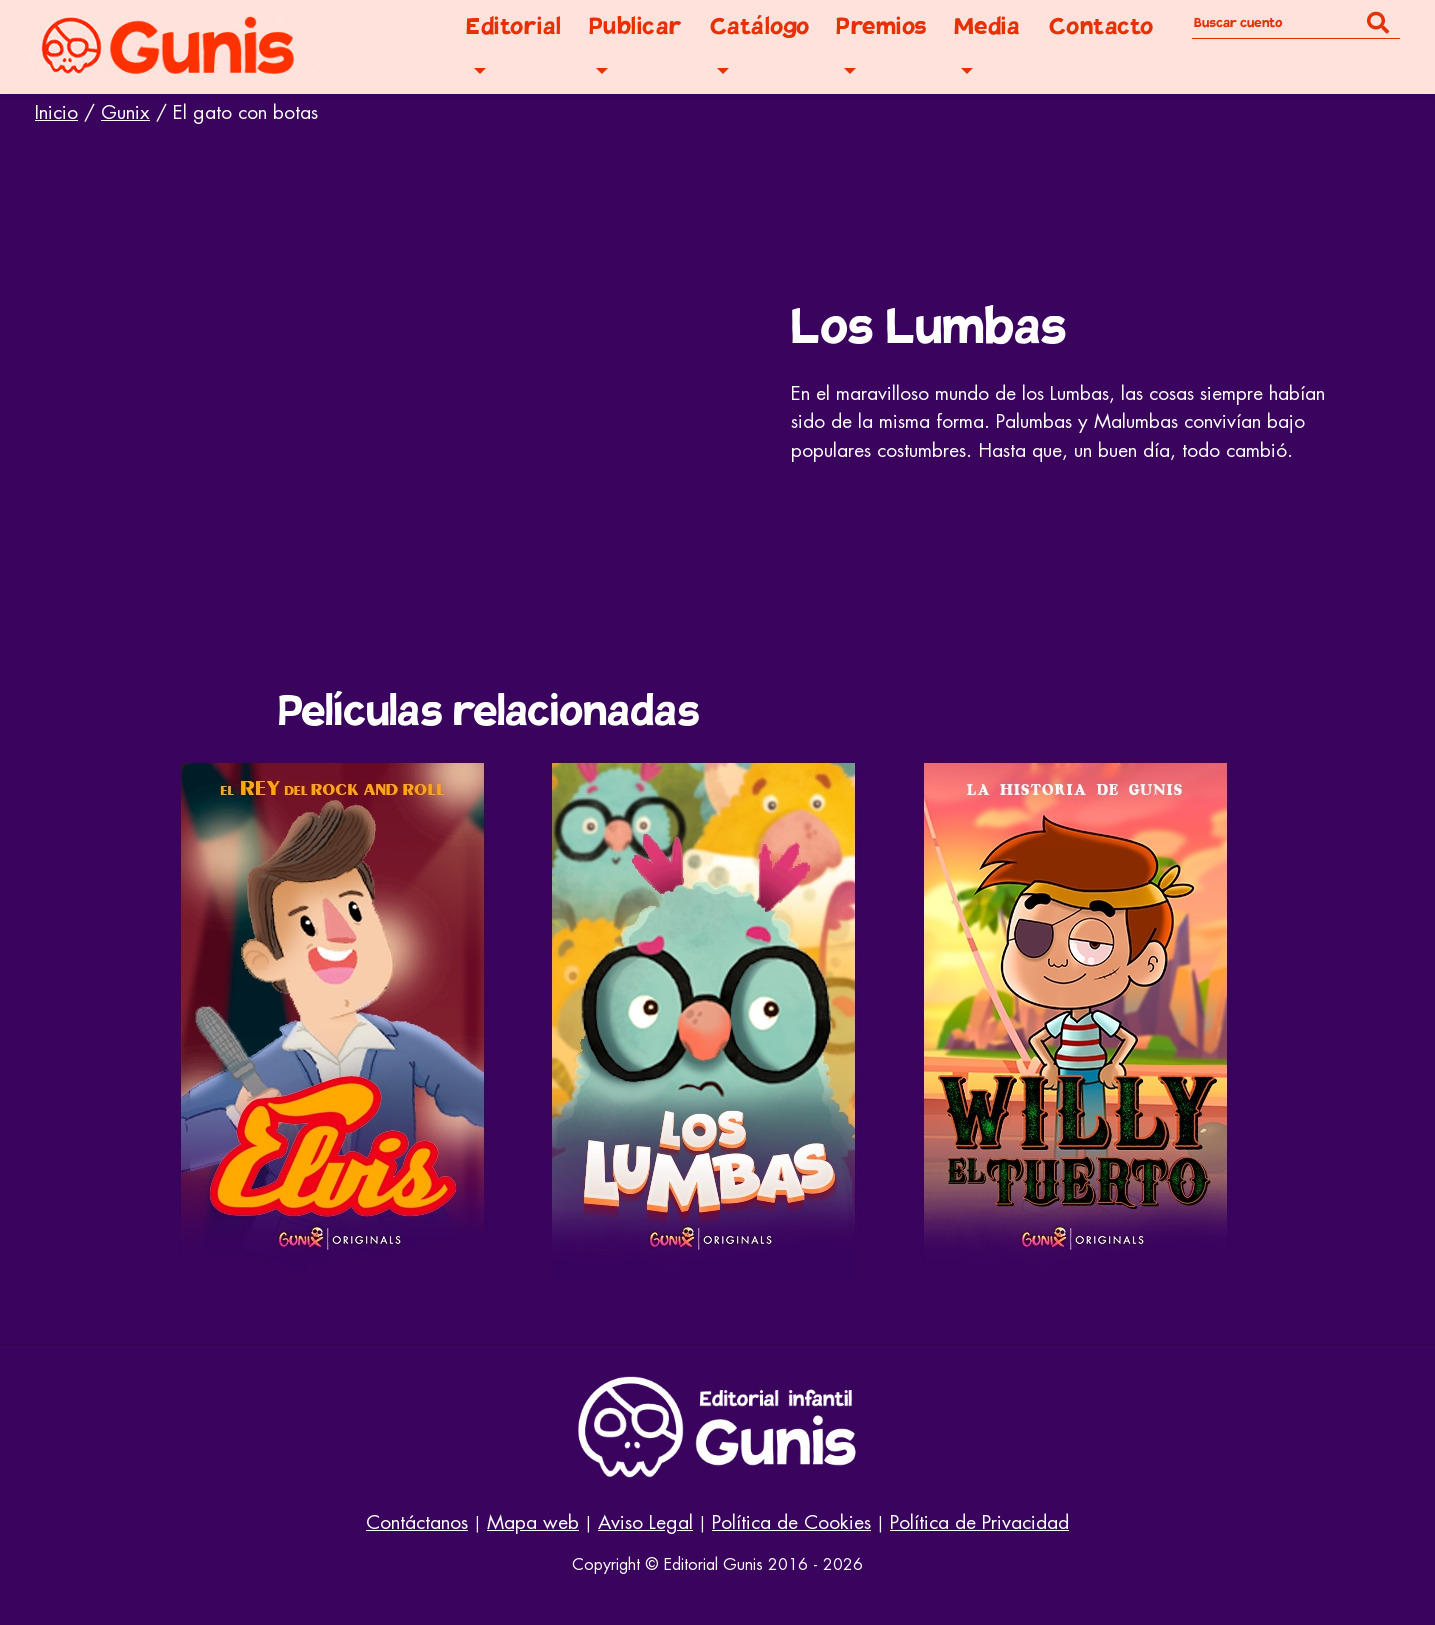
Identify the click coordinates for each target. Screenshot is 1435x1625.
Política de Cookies (791, 1522)
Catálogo (760, 26)
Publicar (636, 26)
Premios (881, 26)
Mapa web (533, 1522)
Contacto (1101, 26)
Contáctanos (417, 1522)
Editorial (514, 26)
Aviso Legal (645, 1522)
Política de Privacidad (979, 1522)
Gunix (125, 112)
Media (987, 26)
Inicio (56, 112)
